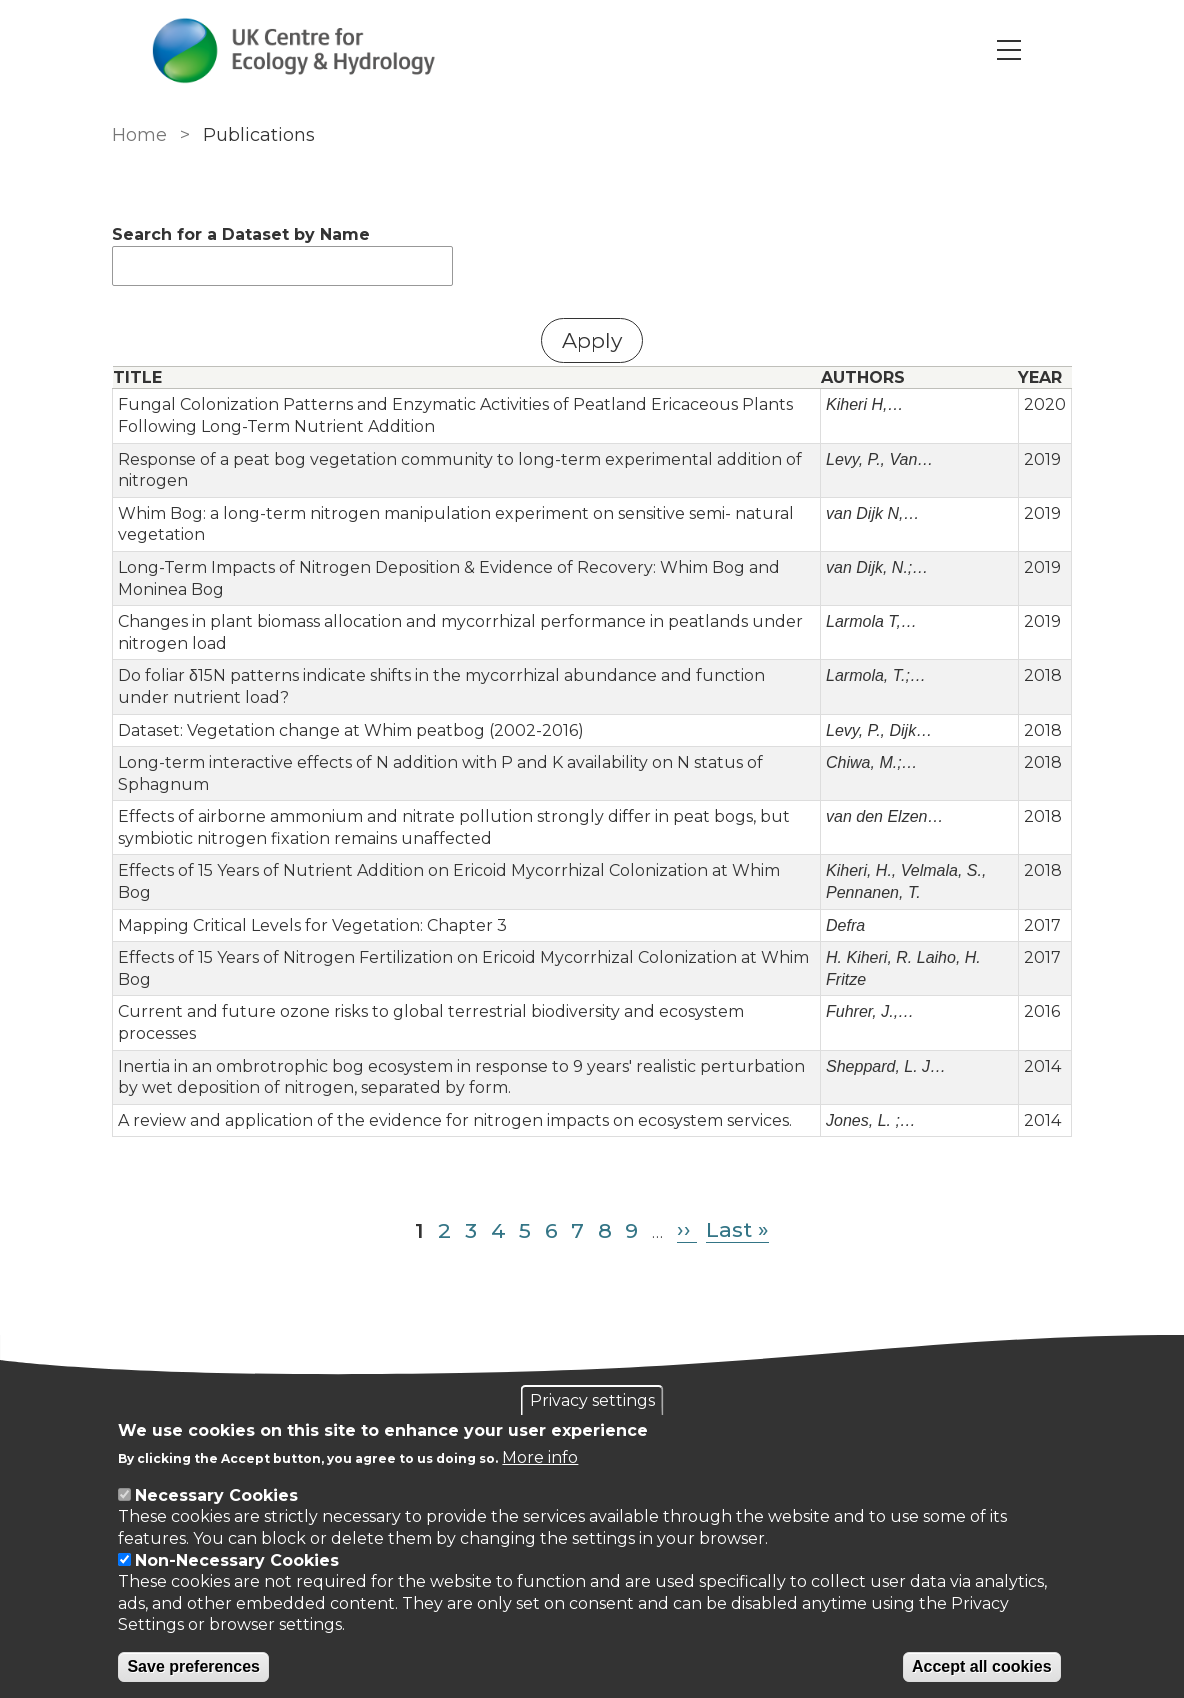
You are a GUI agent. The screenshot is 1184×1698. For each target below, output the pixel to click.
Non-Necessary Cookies (237, 1560)
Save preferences (193, 1666)
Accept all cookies (982, 1666)
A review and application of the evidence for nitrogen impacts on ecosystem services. (455, 1120)
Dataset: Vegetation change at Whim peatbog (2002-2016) (351, 730)
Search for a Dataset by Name (241, 234)
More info (540, 1457)
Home (139, 135)
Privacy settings (592, 1400)
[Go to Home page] (294, 50)
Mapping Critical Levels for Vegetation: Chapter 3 (312, 925)
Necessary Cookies (216, 1495)
